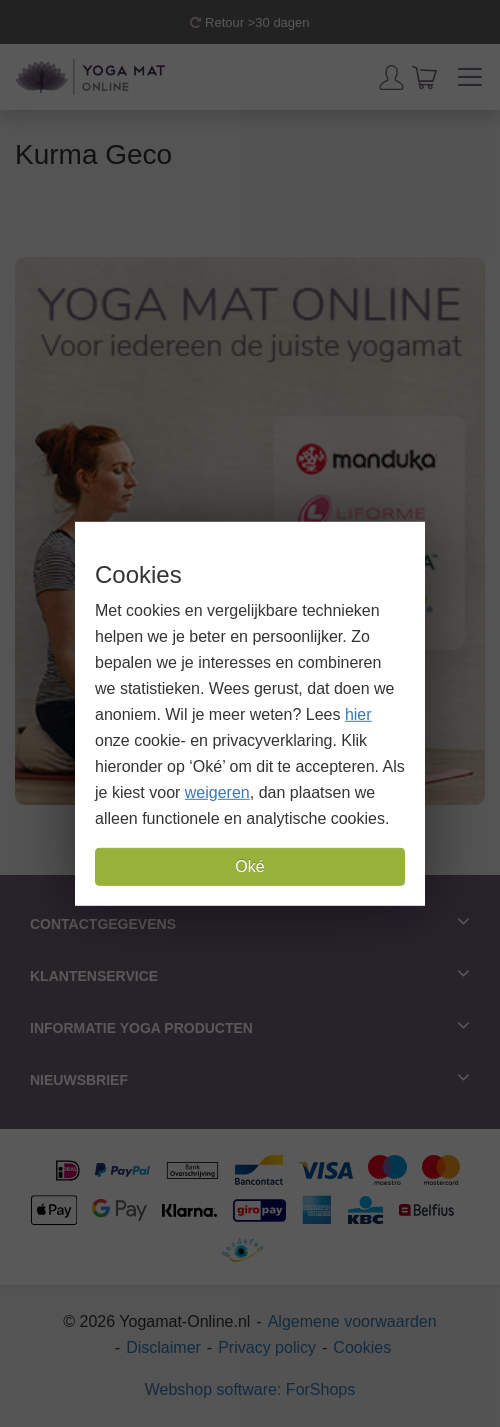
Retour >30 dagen (249, 22)
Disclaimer (163, 1347)
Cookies (362, 1347)
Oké (249, 866)
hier (358, 714)
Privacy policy (267, 1347)
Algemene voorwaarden (352, 1321)
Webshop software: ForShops (250, 1389)
